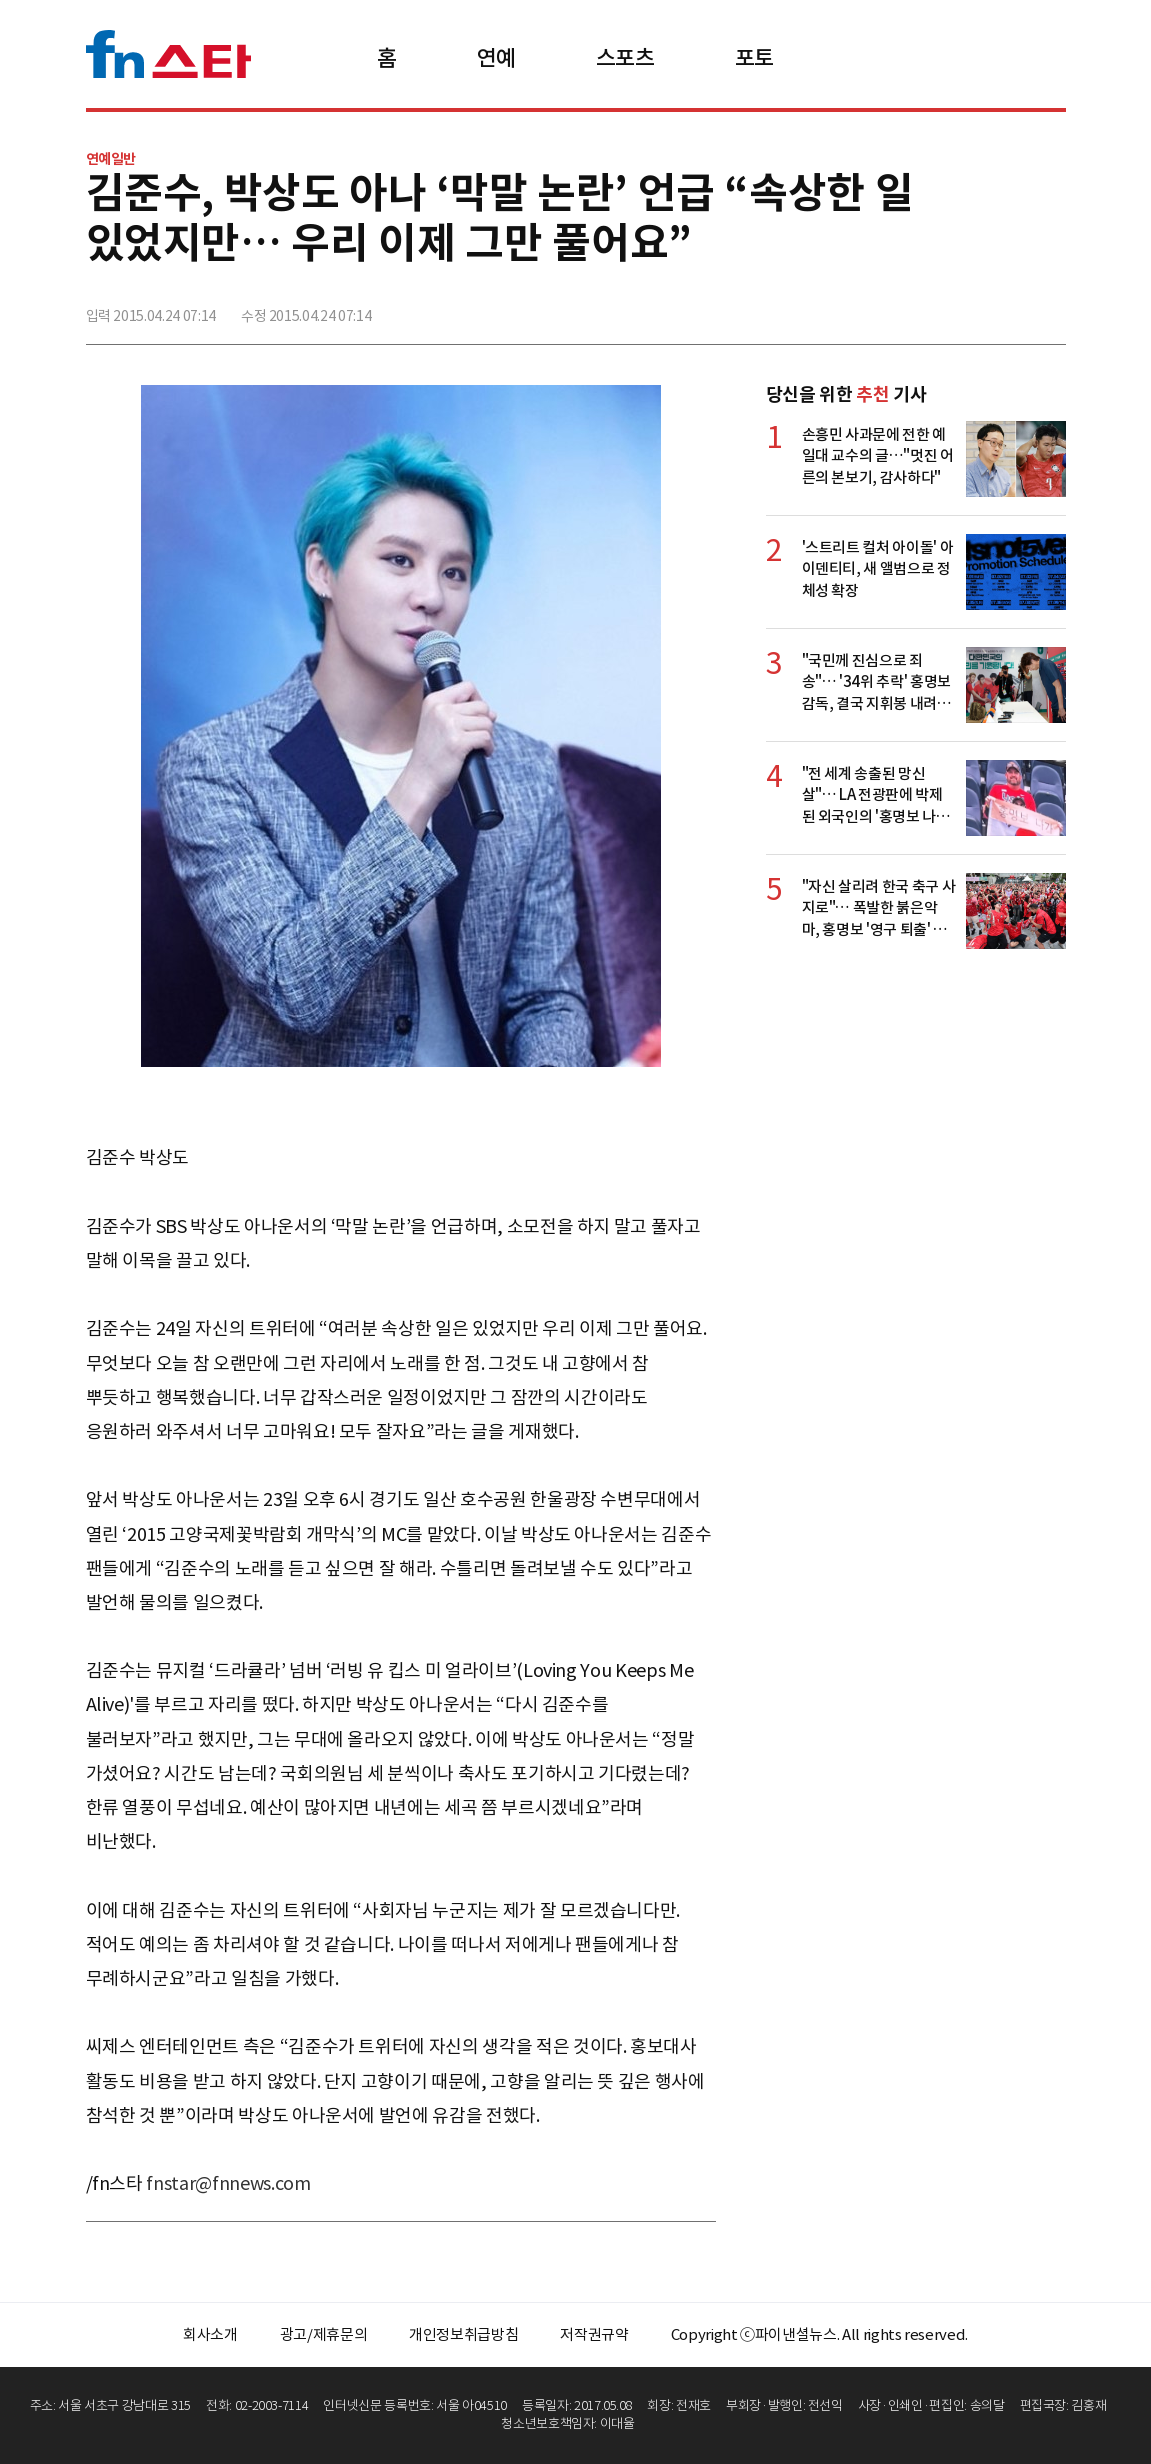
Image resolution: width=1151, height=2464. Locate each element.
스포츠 (625, 58)
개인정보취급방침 (463, 2334)
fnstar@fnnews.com (228, 2183)
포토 (754, 58)
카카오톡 (1005, 307)
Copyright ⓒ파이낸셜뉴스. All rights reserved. (819, 2334)
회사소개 (210, 2334)
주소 (1049, 307)
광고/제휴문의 (324, 2334)
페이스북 (917, 307)
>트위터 (961, 307)
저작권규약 (594, 2334)
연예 (496, 58)
